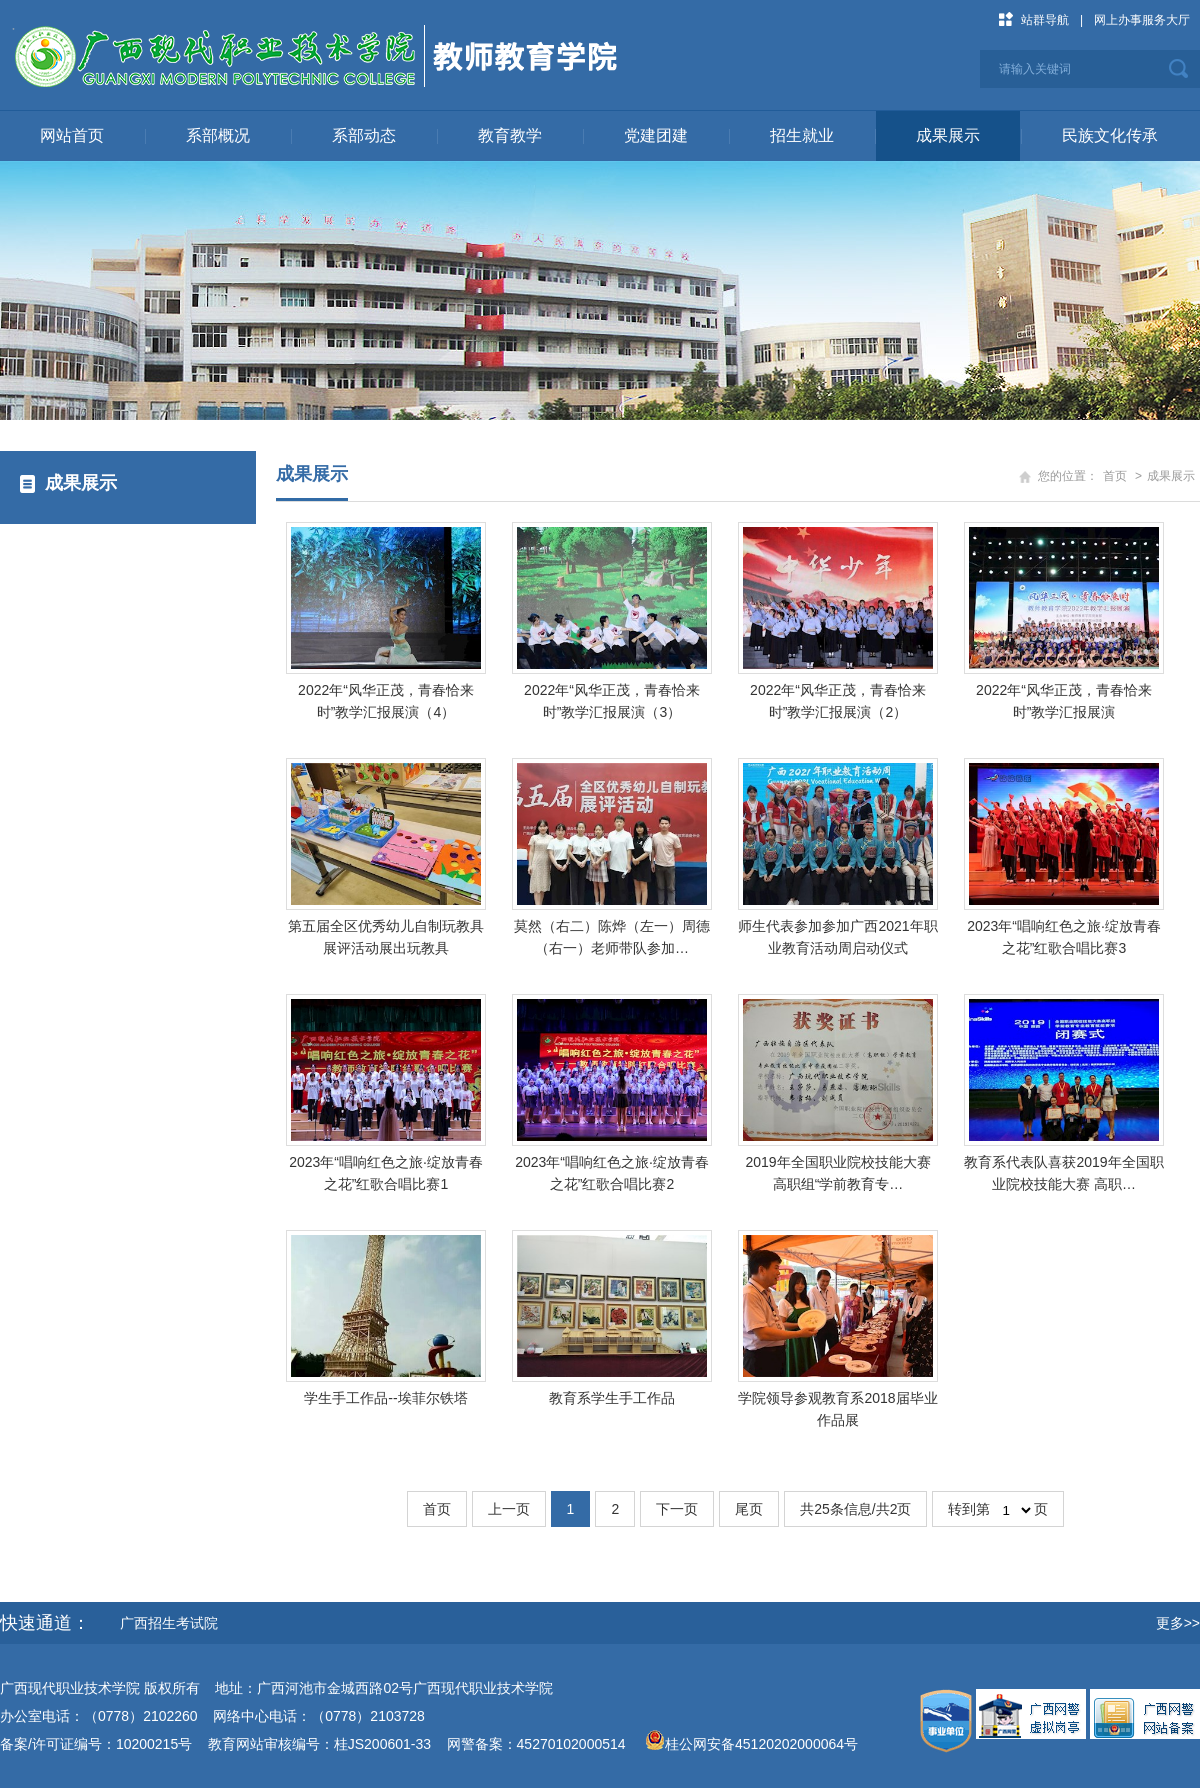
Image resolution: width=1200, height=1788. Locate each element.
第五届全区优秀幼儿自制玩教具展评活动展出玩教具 (386, 937)
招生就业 (802, 135)
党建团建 (656, 135)
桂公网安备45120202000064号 (765, 1744)
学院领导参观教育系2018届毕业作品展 (837, 1409)
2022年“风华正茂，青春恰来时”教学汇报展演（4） (386, 701)
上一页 (509, 1509)
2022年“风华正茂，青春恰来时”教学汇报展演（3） (612, 701)
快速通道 (36, 1623)
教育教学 (510, 135)
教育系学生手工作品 (612, 1398)
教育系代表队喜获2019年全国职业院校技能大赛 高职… (1063, 1173)
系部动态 (364, 135)
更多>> (1178, 1623)
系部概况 (218, 135)
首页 (1115, 476)
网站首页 (72, 135)
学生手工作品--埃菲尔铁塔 (385, 1398)
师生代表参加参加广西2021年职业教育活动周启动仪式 (837, 937)
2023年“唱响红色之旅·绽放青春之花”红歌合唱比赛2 (612, 1173)
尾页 (749, 1509)
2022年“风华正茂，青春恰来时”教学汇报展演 (1064, 701)
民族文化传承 (1110, 135)
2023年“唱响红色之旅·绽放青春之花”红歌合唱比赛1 (386, 1173)
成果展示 (948, 135)
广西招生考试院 (169, 1623)
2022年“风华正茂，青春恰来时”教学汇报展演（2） (838, 701)
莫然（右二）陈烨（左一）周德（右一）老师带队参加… (612, 937)
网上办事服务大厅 (1142, 20)
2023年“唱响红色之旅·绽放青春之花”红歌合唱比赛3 (1064, 937)
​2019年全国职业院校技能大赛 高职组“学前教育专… (837, 1173)
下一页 (677, 1509)
